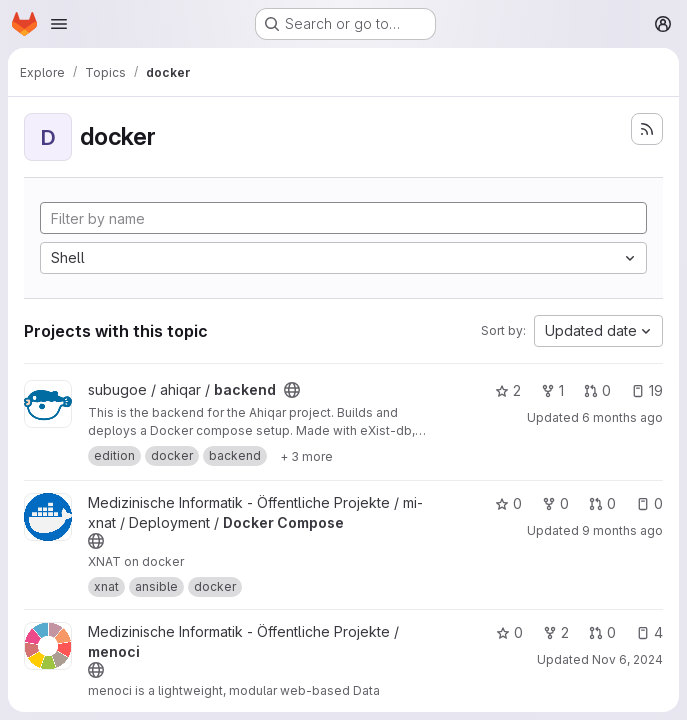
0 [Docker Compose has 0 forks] (555, 503)
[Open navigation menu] (59, 24)
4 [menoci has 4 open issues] (649, 632)
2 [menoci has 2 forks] (556, 632)
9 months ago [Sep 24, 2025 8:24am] (622, 530)
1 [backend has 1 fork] (552, 390)
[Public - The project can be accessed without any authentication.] (292, 390)
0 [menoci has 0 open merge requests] (602, 632)
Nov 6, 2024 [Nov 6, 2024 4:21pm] (627, 659)
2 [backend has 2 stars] (508, 390)
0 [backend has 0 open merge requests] (597, 390)
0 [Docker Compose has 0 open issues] (649, 503)
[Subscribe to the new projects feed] (647, 129)
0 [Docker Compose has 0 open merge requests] (602, 503)
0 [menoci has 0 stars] (509, 632)
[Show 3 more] (306, 456)
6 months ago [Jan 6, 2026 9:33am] (622, 417)
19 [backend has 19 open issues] (647, 390)
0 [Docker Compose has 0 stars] (508, 503)
